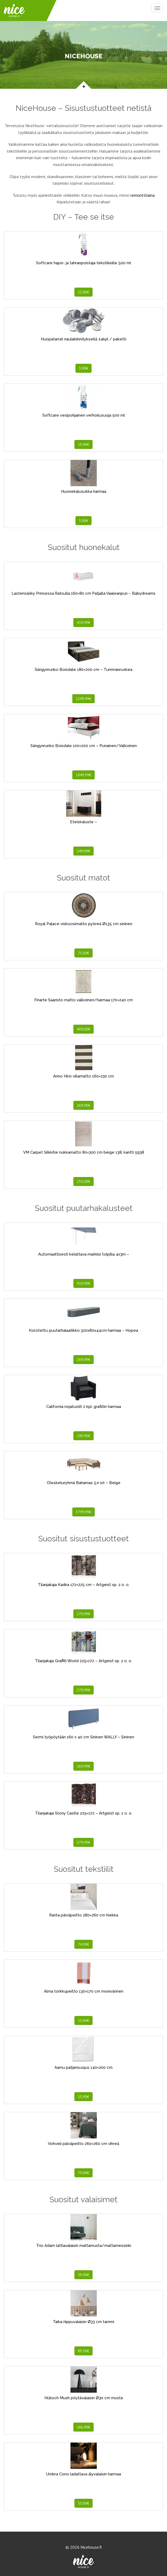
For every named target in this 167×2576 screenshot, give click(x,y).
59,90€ (83, 2274)
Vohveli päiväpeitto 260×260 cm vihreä (83, 2143)
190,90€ (83, 1435)
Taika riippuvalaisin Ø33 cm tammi (83, 2321)
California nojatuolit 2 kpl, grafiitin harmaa (83, 1406)
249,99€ (83, 851)
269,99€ (83, 1359)
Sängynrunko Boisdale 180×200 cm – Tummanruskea (83, 669)
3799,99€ (83, 1512)
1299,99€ (83, 698)
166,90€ (83, 2427)
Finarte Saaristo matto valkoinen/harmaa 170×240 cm (83, 1000)
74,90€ (83, 1944)
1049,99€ (83, 775)
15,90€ (83, 2096)
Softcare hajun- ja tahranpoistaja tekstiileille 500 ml (83, 263)
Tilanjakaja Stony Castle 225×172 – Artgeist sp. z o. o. (83, 1813)
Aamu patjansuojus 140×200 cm (83, 2067)
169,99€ (83, 1766)
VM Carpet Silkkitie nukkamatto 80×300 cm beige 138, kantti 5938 (83, 1152)
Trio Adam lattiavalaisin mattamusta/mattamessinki (83, 2245)
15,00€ (83, 2020)
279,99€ (83, 1613)
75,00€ (83, 953)
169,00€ (83, 1105)
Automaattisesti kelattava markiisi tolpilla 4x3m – (83, 1254)
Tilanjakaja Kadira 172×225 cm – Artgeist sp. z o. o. (83, 1584)
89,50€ (83, 2351)
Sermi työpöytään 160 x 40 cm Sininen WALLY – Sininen (83, 1737)
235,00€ (83, 1181)
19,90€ (83, 444)
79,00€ (83, 2172)
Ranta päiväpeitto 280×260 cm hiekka (83, 1915)
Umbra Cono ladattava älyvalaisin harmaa (83, 2474)
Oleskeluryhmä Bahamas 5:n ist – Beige (83, 1482)
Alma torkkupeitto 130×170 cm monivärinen (83, 1991)
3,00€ (83, 520)
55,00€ (83, 2503)
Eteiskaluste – (83, 822)
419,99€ (83, 622)
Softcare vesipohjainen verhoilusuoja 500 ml (83, 415)
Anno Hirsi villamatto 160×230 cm (83, 1076)
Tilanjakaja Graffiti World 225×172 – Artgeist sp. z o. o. (83, 1660)
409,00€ (83, 1029)
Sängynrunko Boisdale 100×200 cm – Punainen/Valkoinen (84, 745)
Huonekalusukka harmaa (83, 491)
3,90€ (83, 368)
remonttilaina (142, 195)
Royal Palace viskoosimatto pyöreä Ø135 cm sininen (83, 923)
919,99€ (83, 1283)
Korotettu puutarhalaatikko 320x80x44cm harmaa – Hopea (83, 1330)
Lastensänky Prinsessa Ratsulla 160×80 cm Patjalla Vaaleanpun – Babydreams (83, 593)
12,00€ (83, 292)
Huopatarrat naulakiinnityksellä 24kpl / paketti (83, 339)
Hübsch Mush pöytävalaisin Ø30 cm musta (83, 2398)
